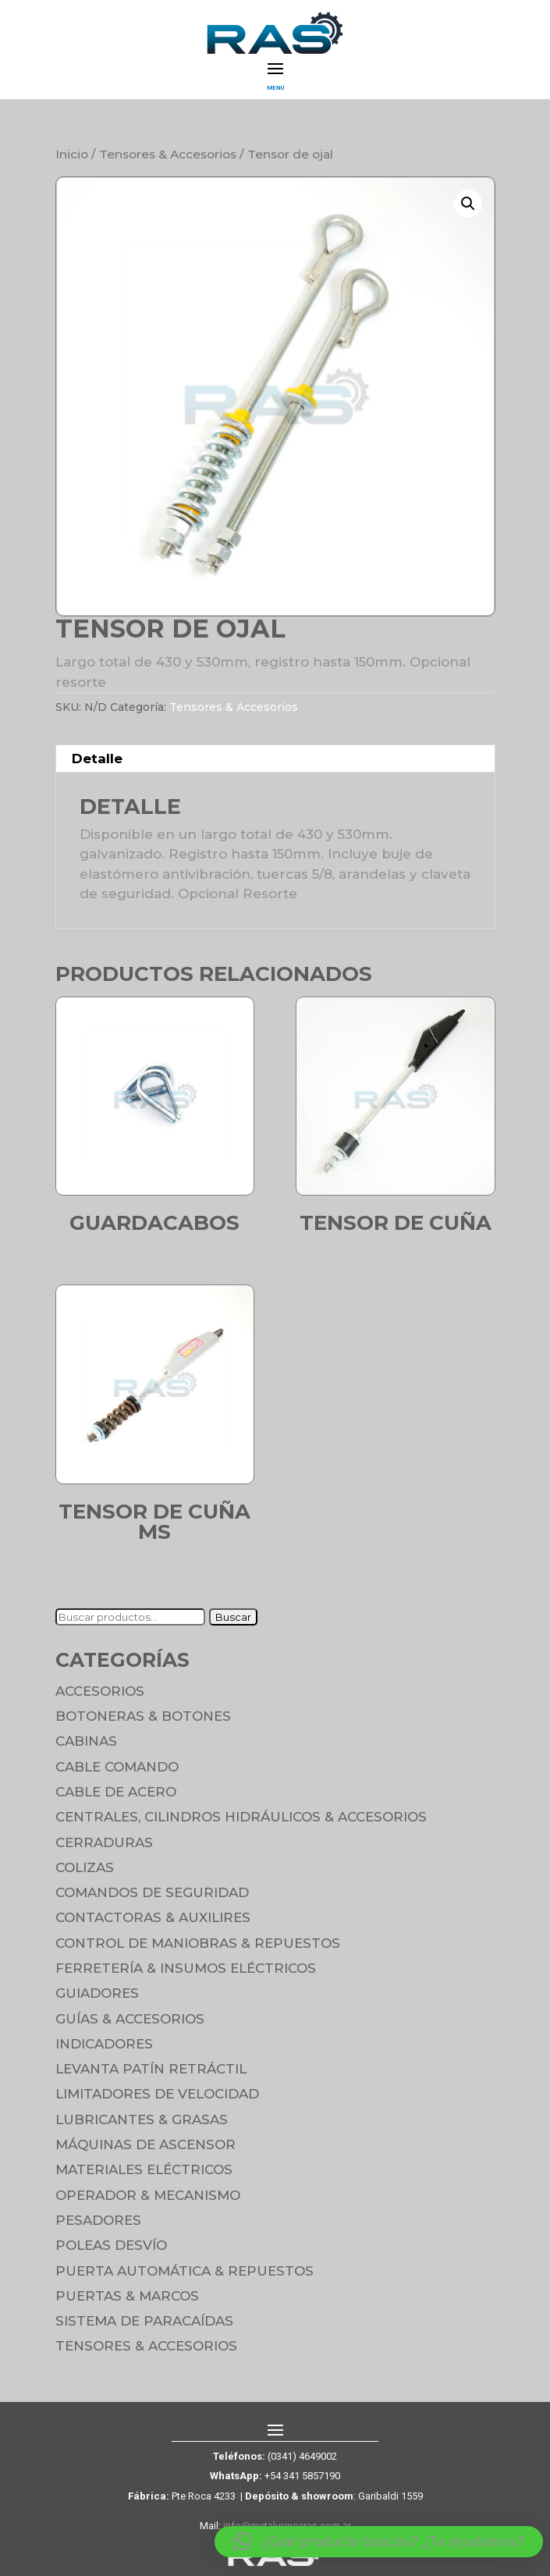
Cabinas (86, 1741)
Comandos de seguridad (152, 1892)
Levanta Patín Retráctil (151, 2069)
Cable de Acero (115, 1792)
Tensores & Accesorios (167, 154)
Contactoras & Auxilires (152, 1917)
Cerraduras (104, 1842)
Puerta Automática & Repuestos (184, 2271)
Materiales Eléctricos (143, 2169)
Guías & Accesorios (129, 2019)
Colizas (84, 1867)
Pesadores (98, 2220)
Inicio (71, 154)
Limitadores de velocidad (157, 2094)
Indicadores (104, 2044)
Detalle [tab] (97, 758)
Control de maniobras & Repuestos (197, 1943)
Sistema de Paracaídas (144, 2321)
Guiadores (97, 1993)
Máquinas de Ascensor (145, 2144)
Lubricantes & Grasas (141, 2119)
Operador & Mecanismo (147, 2195)
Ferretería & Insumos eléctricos (185, 1968)
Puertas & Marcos (127, 2296)
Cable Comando (117, 1767)
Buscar (233, 1617)
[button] (468, 204)
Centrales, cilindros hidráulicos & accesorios (241, 1817)
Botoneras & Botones (143, 1716)
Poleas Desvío (111, 2245)
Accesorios (99, 1691)
